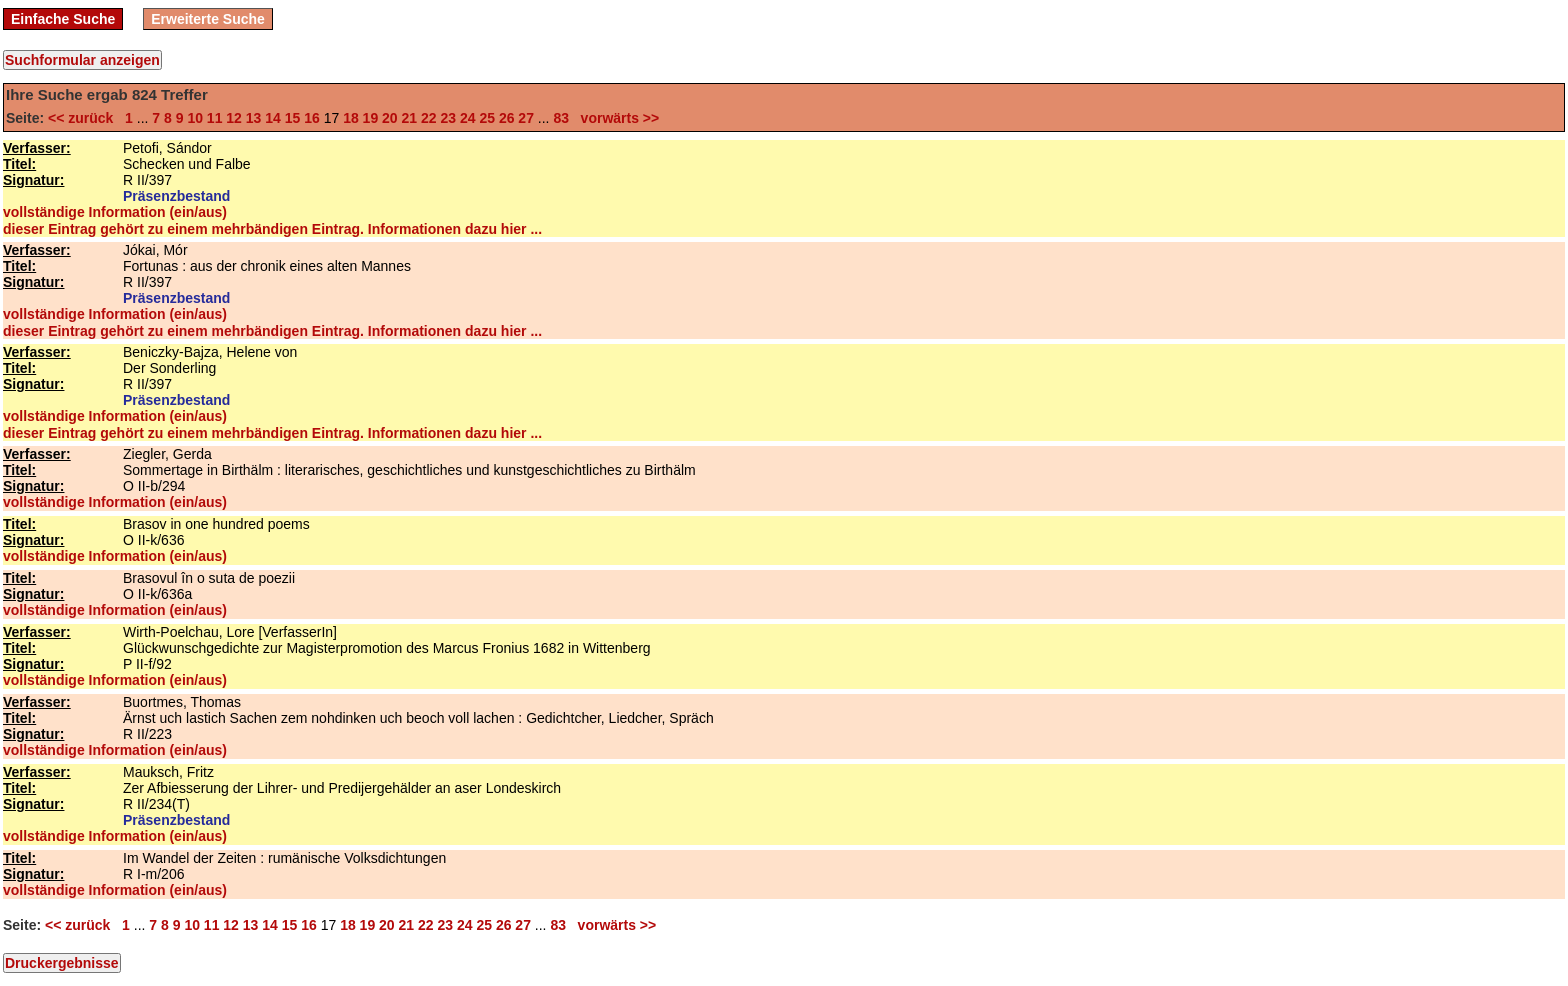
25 (487, 118)
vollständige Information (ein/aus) (115, 212)
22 (429, 118)
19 (371, 118)
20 (390, 118)
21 (410, 118)
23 (448, 118)
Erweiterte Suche (208, 19)
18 (351, 118)
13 (254, 118)
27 (526, 118)
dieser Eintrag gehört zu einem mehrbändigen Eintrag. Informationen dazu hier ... (272, 229)
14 (273, 118)
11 (215, 118)
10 (195, 118)
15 (293, 118)
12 (234, 118)
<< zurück (84, 118)
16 (312, 118)
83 (561, 118)
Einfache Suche (63, 19)
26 (507, 118)
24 (468, 118)
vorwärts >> (616, 118)
